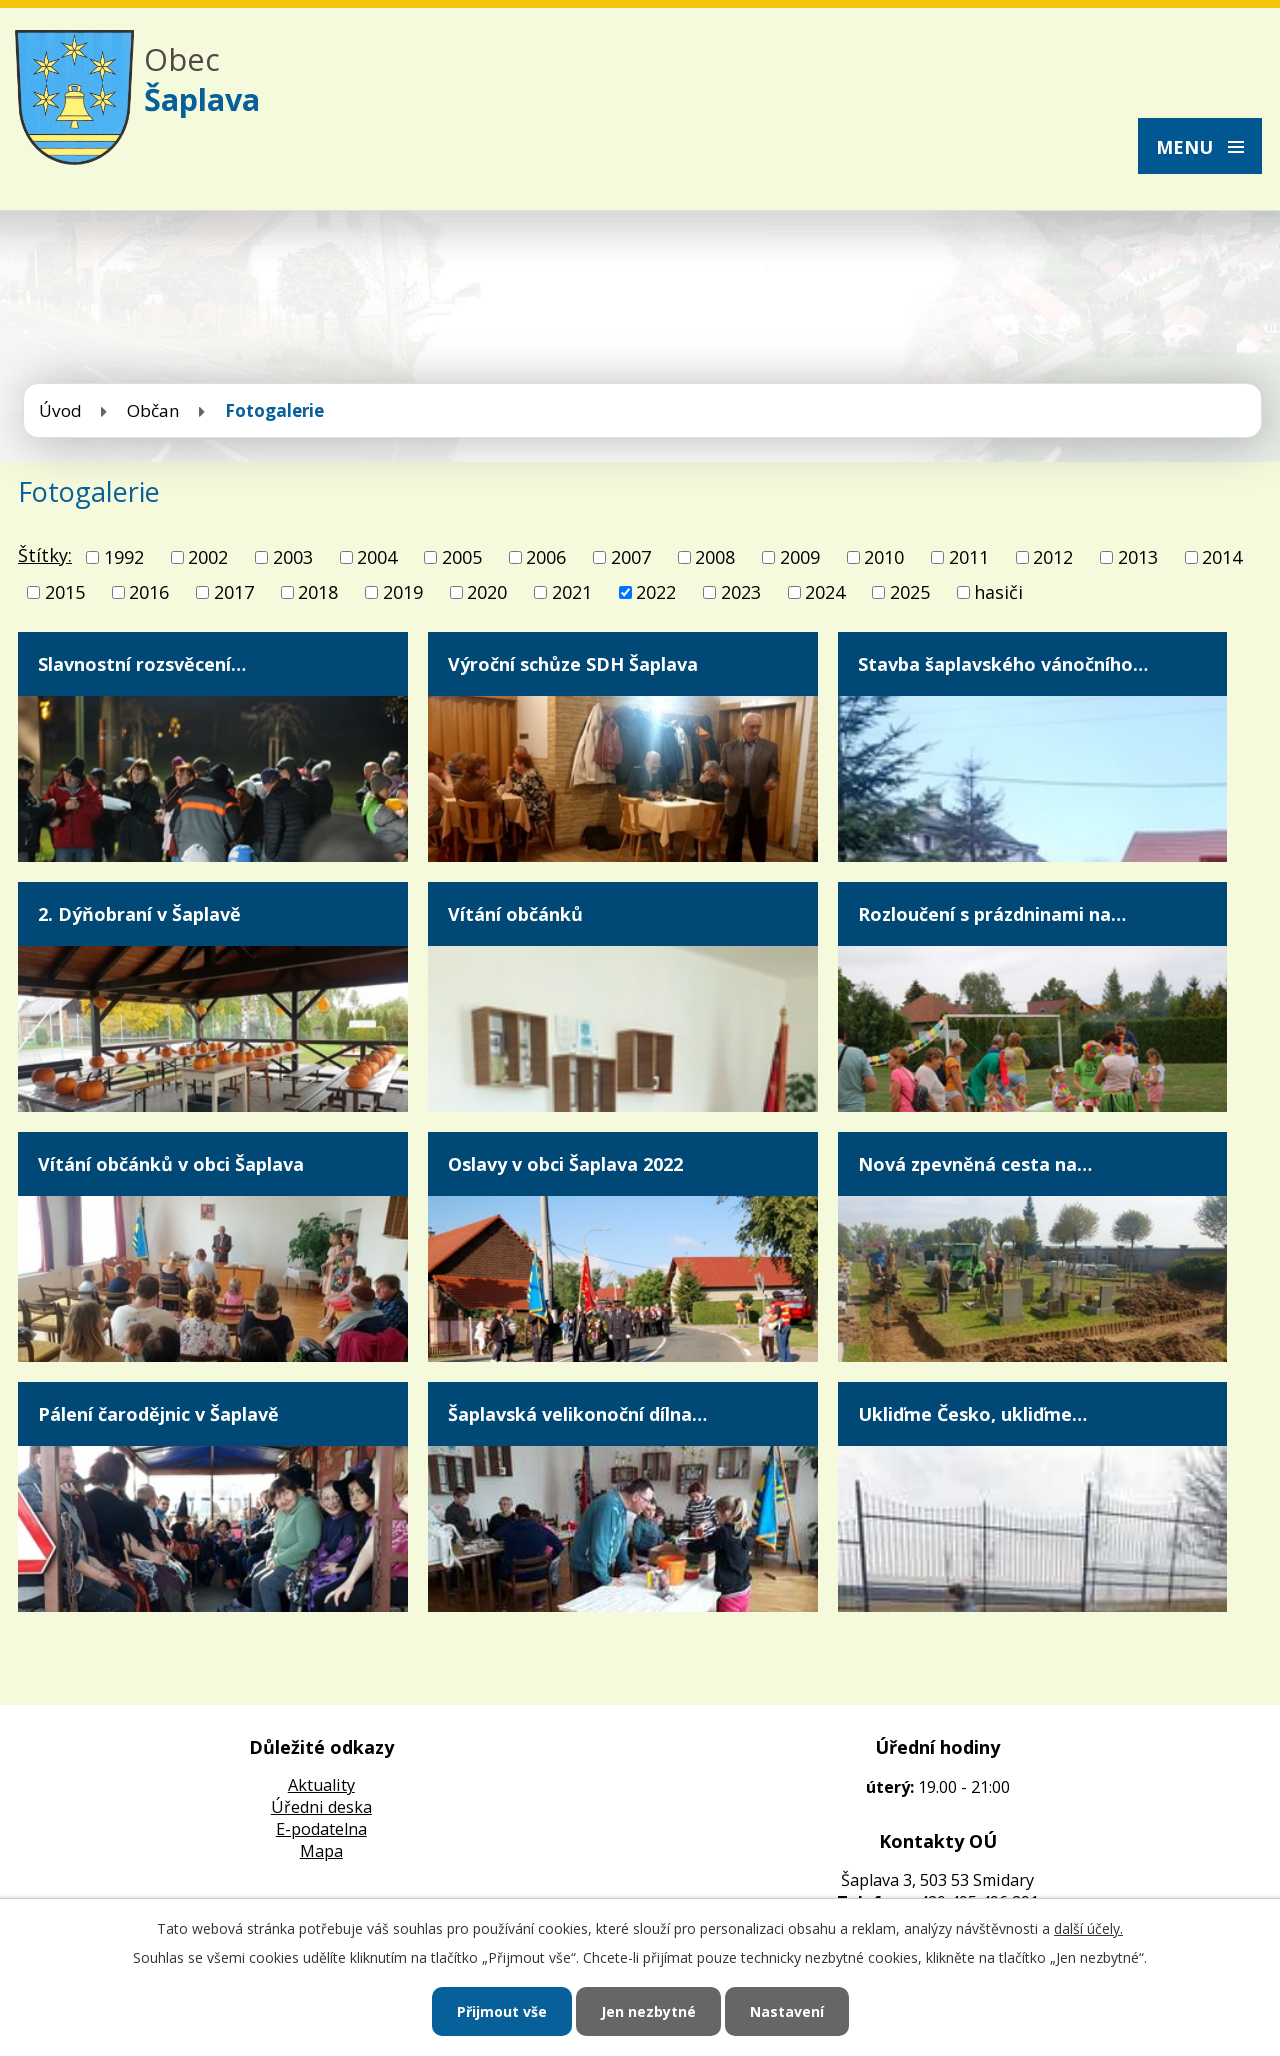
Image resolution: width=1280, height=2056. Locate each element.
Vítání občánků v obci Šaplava (171, 1164)
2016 (149, 592)
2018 (318, 592)
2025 (910, 592)
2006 (546, 557)
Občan (153, 410)
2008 (715, 557)
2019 (403, 592)
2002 (208, 557)
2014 (1222, 557)
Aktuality (321, 1785)
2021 (572, 592)
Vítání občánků (515, 914)
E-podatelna (321, 1829)
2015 (65, 592)
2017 (234, 592)
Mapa (321, 1851)
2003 (293, 557)
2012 (1053, 557)
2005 (462, 557)
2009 (800, 557)
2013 (1138, 557)
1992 (124, 557)
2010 (884, 557)
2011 (969, 557)
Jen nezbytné (648, 2011)
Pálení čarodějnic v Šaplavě (158, 1414)
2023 (741, 592)
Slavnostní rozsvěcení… (142, 664)
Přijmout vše (502, 2011)
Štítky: (45, 555)
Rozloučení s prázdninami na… (992, 914)
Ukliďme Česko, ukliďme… (972, 1414)
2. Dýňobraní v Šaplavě (139, 914)
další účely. (1088, 1928)
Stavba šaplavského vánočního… (1003, 664)
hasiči (998, 592)
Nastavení (787, 2011)
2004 (377, 557)
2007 (631, 557)
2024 (825, 592)
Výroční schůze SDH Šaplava (573, 664)
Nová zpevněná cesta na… (975, 1164)
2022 (656, 592)
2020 (487, 592)
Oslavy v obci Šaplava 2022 (565, 1164)
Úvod (60, 410)
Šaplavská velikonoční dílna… (577, 1414)
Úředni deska (321, 1807)
